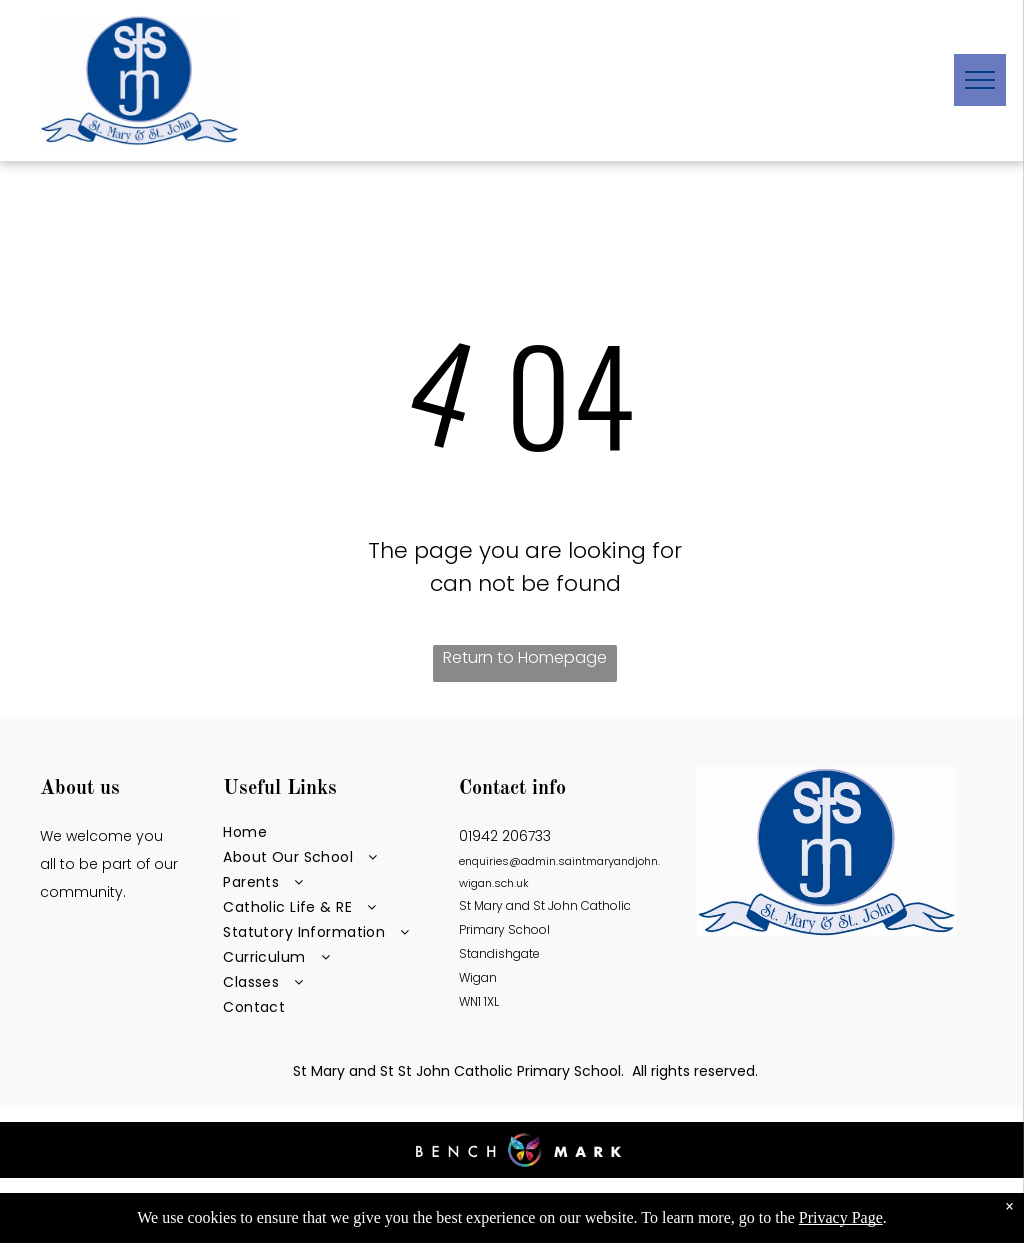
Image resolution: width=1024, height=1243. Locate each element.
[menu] (980, 80)
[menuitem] (328, 832)
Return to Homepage (525, 657)
